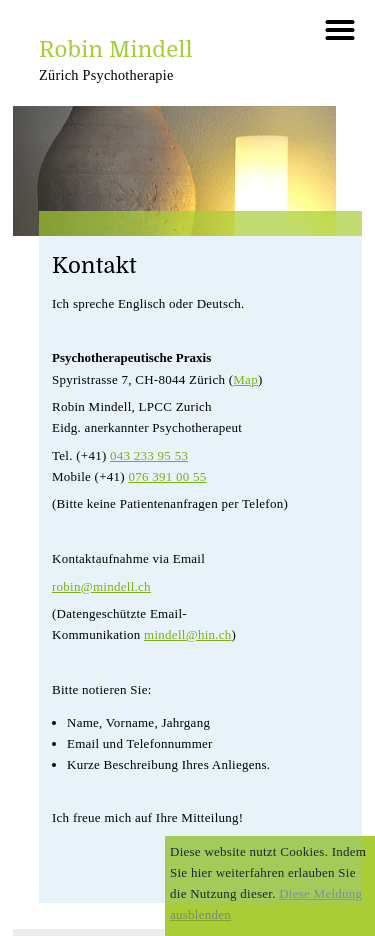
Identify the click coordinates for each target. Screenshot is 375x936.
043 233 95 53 (149, 455)
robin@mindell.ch (101, 586)
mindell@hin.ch (187, 634)
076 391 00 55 (167, 476)
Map (245, 379)
